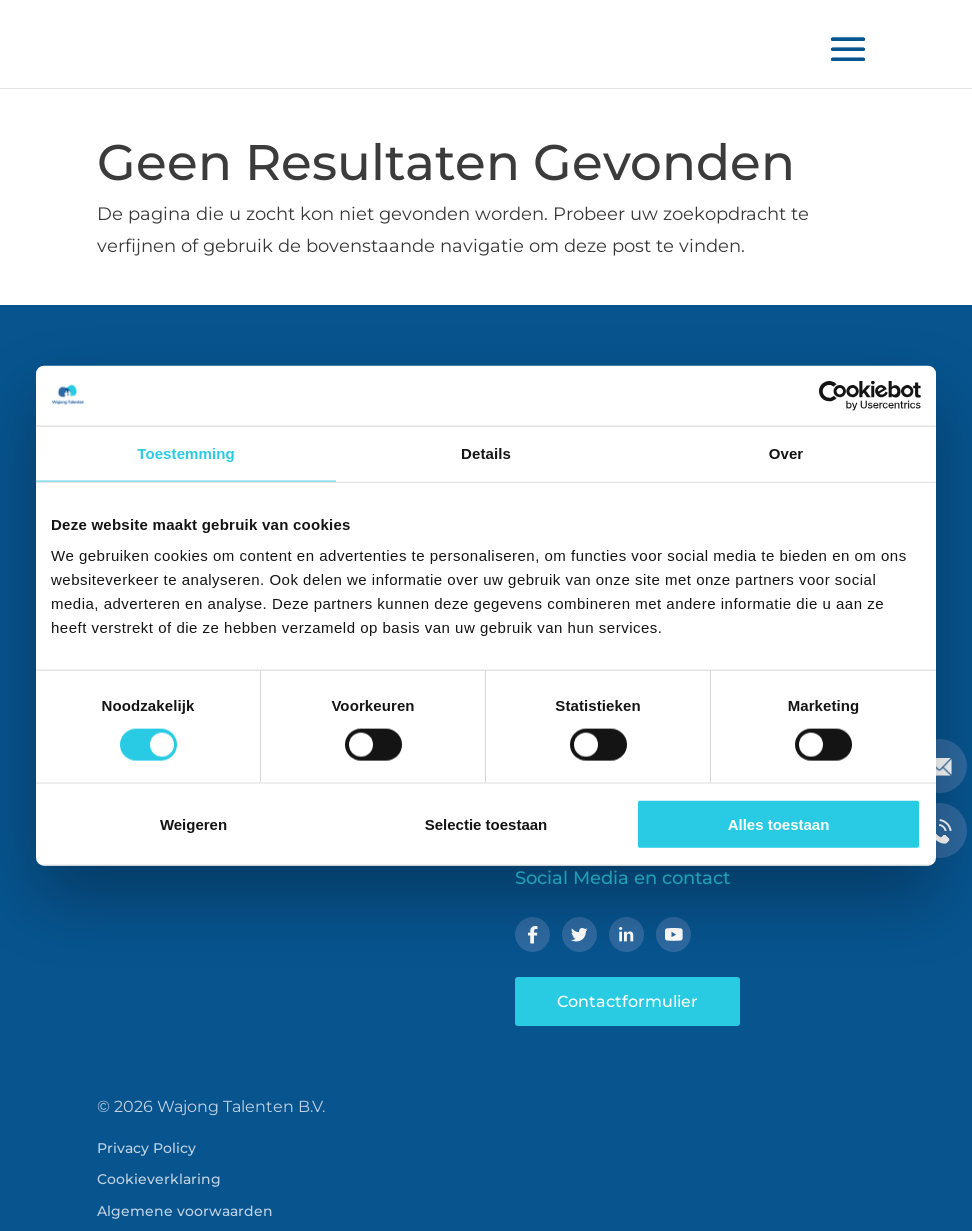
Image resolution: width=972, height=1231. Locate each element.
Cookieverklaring (159, 1179)
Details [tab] (486, 452)
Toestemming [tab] (186, 452)
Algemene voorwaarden (185, 1211)
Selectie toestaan (486, 824)
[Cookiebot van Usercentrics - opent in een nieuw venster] (833, 395)
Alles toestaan (779, 824)
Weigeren (193, 824)
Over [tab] (786, 452)
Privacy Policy (146, 1148)
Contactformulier (627, 1001)
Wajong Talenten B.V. (241, 1106)
